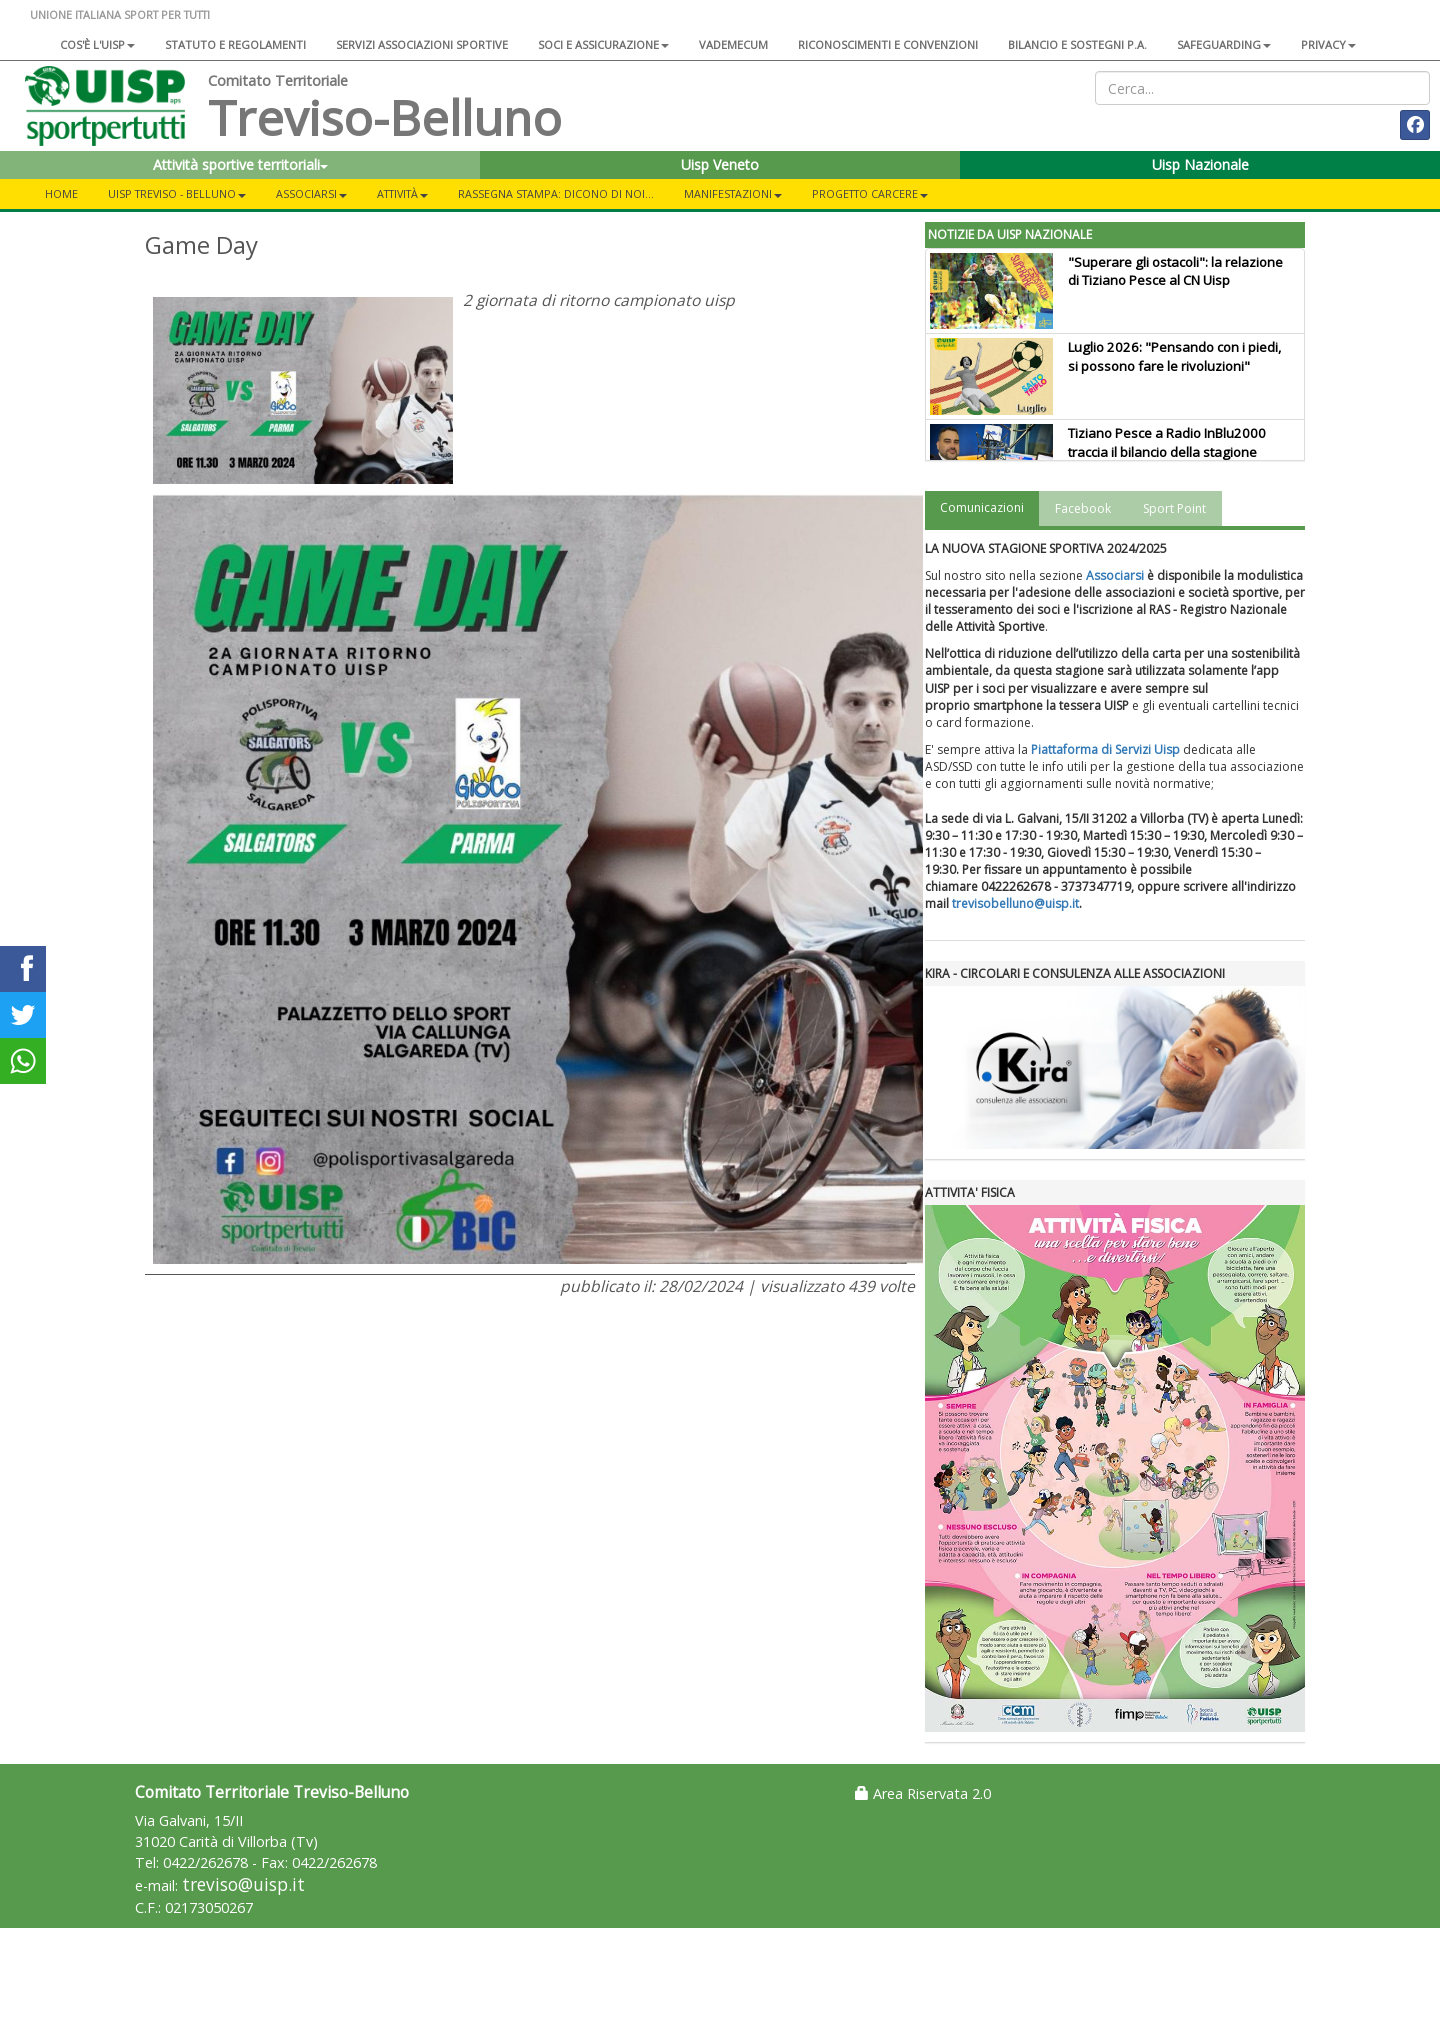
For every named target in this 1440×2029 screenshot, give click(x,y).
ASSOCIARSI (311, 193)
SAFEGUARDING (1224, 44)
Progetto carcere (870, 193)
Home (61, 193)
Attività (402, 193)
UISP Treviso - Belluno (177, 193)
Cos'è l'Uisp (97, 44)
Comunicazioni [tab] (982, 507)
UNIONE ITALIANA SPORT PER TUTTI (120, 14)
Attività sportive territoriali (240, 164)
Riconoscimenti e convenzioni (888, 44)
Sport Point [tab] (1174, 508)
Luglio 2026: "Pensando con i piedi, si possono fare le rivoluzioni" (1174, 356)
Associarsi (1115, 575)
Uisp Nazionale (1200, 164)
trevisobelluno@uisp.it (1015, 903)
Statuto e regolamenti (235, 44)
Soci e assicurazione (603, 44)
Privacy (1328, 44)
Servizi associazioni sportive (422, 44)
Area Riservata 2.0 (923, 1793)
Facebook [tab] (1083, 508)
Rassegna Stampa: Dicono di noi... (556, 193)
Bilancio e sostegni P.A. (1077, 44)
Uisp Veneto (720, 164)
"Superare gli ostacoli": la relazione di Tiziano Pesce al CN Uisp (1175, 271)
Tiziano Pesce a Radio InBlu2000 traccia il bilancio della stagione (1167, 442)
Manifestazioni (733, 193)
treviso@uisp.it (243, 1884)
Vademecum (733, 44)
